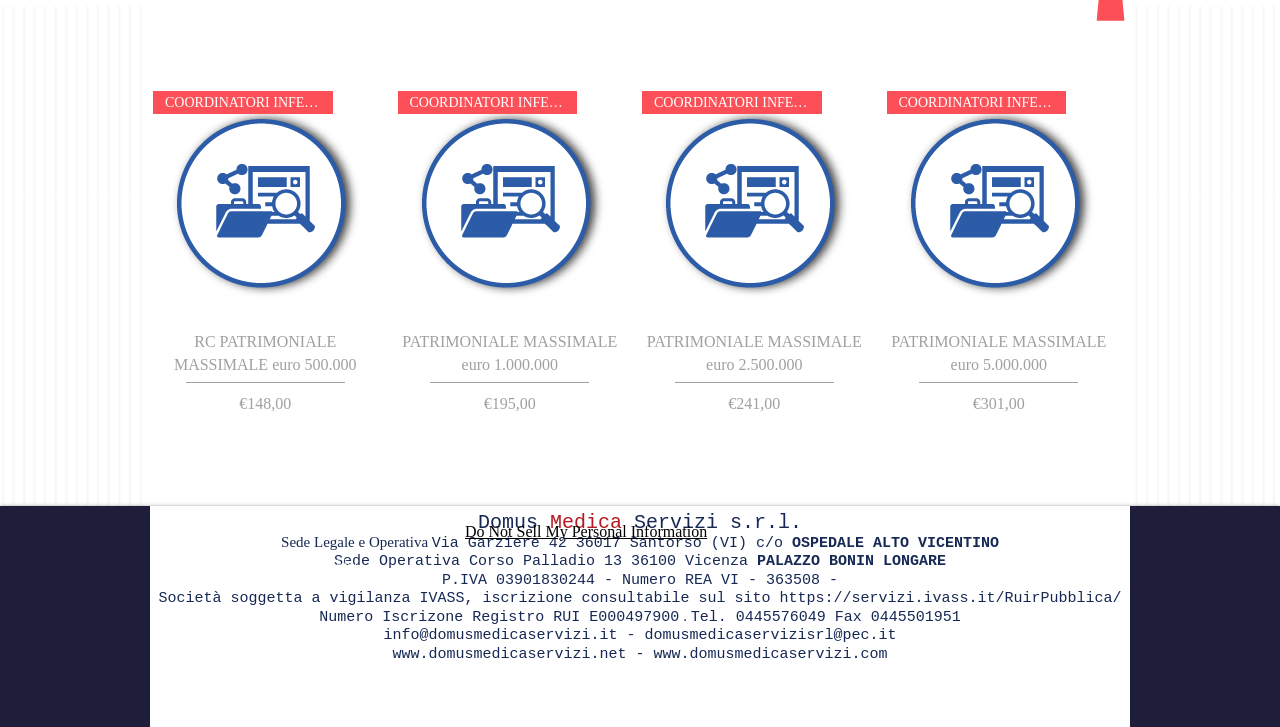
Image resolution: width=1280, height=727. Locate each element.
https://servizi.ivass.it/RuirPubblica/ (951, 598)
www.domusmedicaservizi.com (771, 654)
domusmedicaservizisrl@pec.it (771, 635)
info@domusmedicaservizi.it (500, 635)
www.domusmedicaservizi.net (509, 654)
